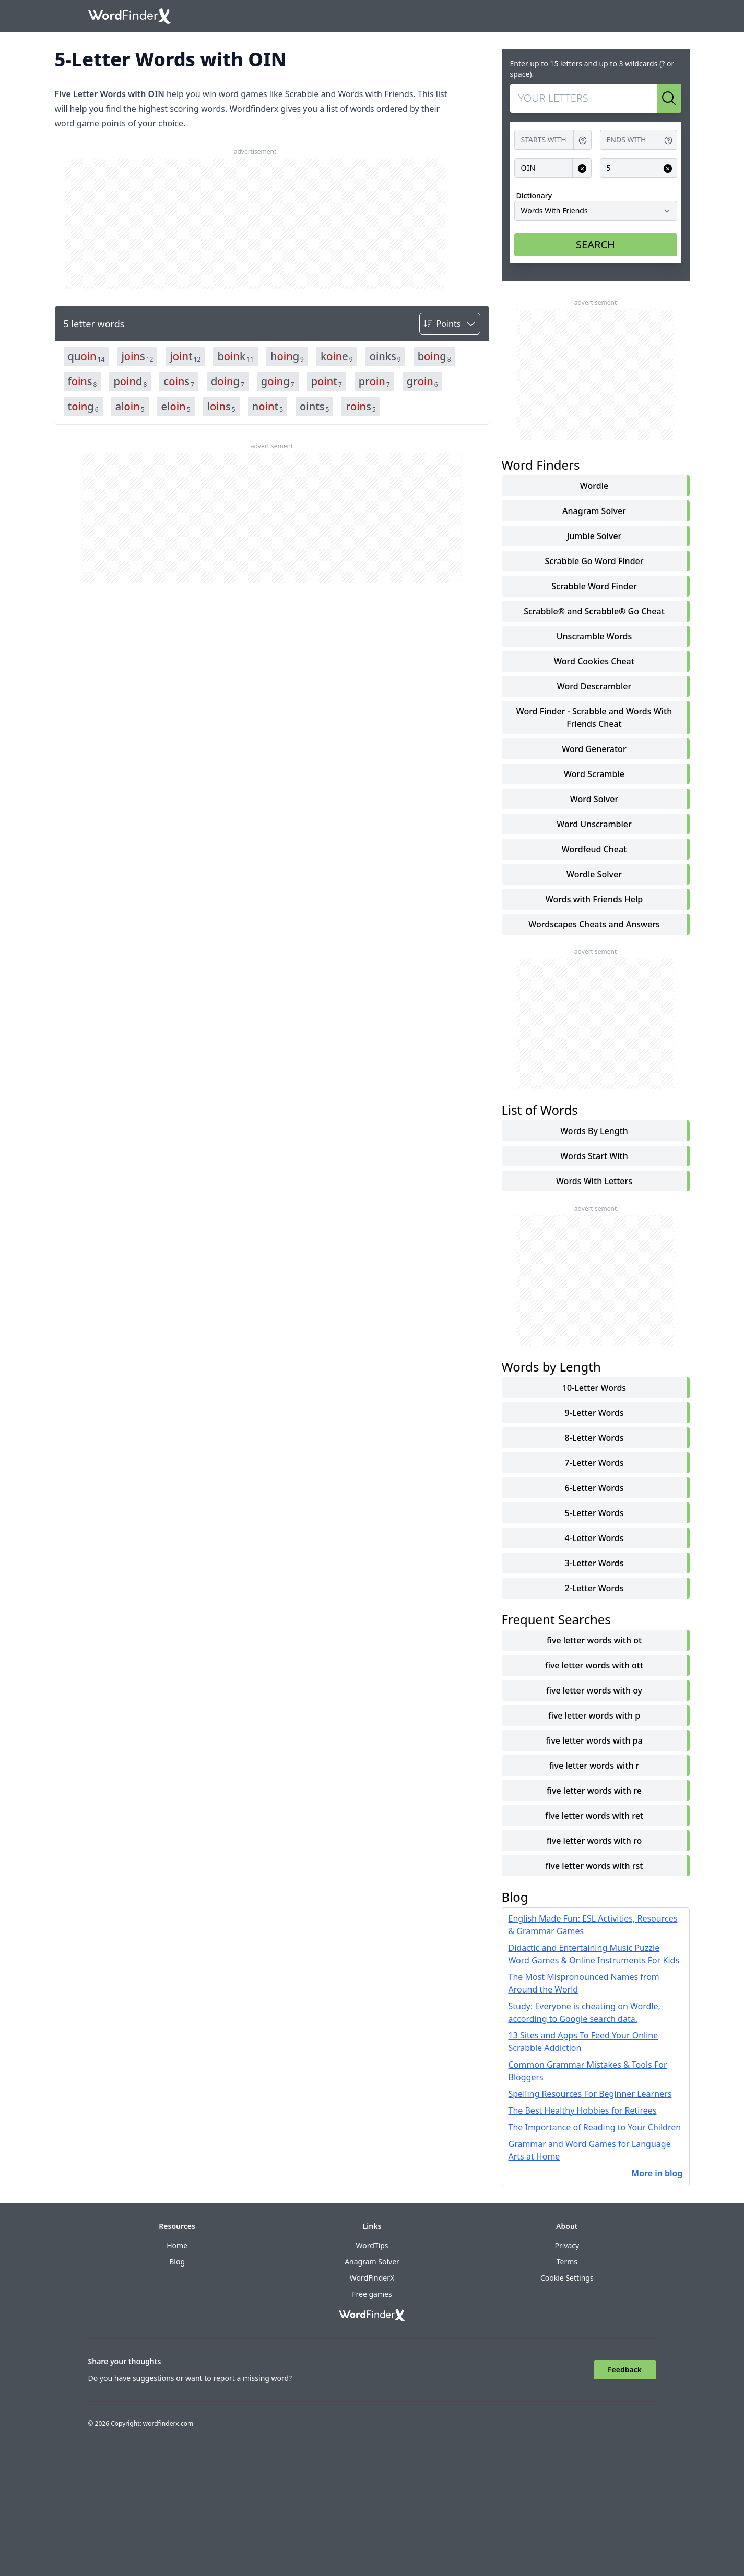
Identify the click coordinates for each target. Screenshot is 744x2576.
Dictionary (534, 195)
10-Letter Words (594, 1387)
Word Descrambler (594, 686)
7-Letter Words (593, 1463)
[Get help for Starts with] (582, 140)
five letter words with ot (594, 1640)
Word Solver (594, 799)
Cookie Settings (567, 2278)
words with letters (594, 1181)
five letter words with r (594, 1765)
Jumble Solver (594, 536)
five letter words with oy (594, 1690)
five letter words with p (594, 1715)
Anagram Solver (594, 511)
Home (177, 2245)
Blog (177, 2262)
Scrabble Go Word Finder (594, 561)
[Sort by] (449, 324)
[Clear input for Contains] (582, 168)
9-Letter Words (593, 1412)
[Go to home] (129, 16)
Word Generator (594, 749)
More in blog (656, 2173)
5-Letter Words (593, 1513)
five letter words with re (594, 1790)
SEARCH (595, 244)
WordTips (372, 2245)
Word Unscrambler (594, 824)
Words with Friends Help (594, 899)
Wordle (594, 486)
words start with (594, 1156)
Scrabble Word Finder (593, 586)
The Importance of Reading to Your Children (595, 2127)
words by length (594, 1131)
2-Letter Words (593, 1588)
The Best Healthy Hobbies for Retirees (583, 2110)
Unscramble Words (594, 636)
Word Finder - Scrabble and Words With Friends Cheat (594, 718)
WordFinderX (372, 2278)
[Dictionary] (595, 211)
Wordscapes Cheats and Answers (594, 924)
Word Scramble (594, 774)
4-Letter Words (593, 1538)
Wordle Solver (594, 874)
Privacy (566, 2245)
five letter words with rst (594, 1865)
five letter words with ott (594, 1665)
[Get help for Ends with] (668, 140)
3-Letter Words (593, 1563)
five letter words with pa (594, 1740)
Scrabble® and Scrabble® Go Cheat (594, 611)
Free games (372, 2294)
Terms (567, 2262)
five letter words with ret (594, 1815)
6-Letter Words (593, 1488)
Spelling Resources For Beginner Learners (590, 2094)
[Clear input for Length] (668, 168)
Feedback (625, 2370)
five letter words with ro (594, 1840)
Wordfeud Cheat (594, 849)
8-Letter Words (593, 1438)
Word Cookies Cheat (594, 661)
